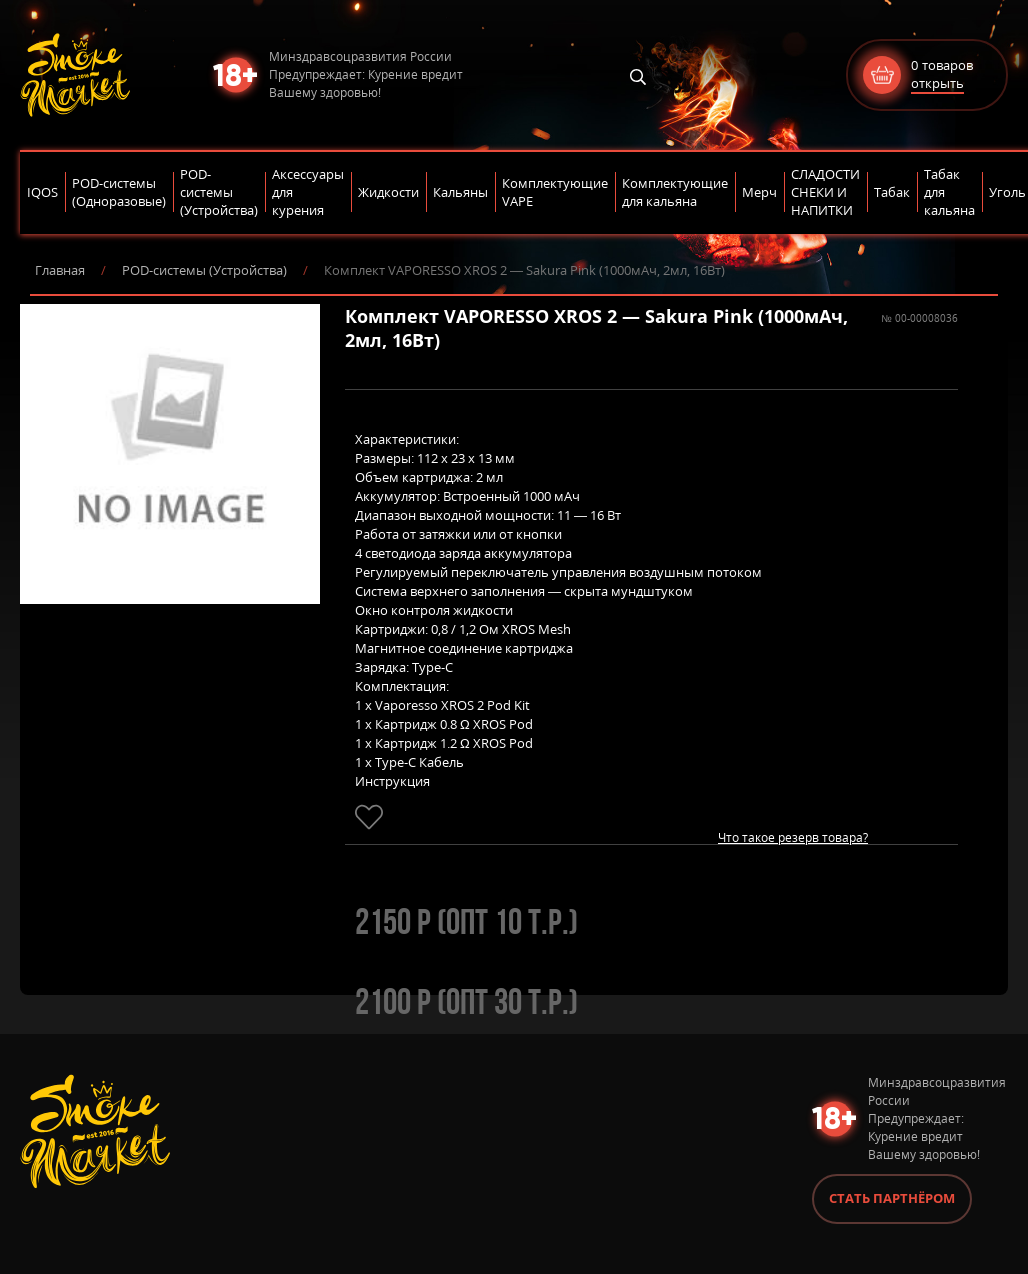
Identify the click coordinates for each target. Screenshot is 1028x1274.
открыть (937, 83)
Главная (60, 270)
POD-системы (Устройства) (204, 270)
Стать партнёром (892, 1198)
